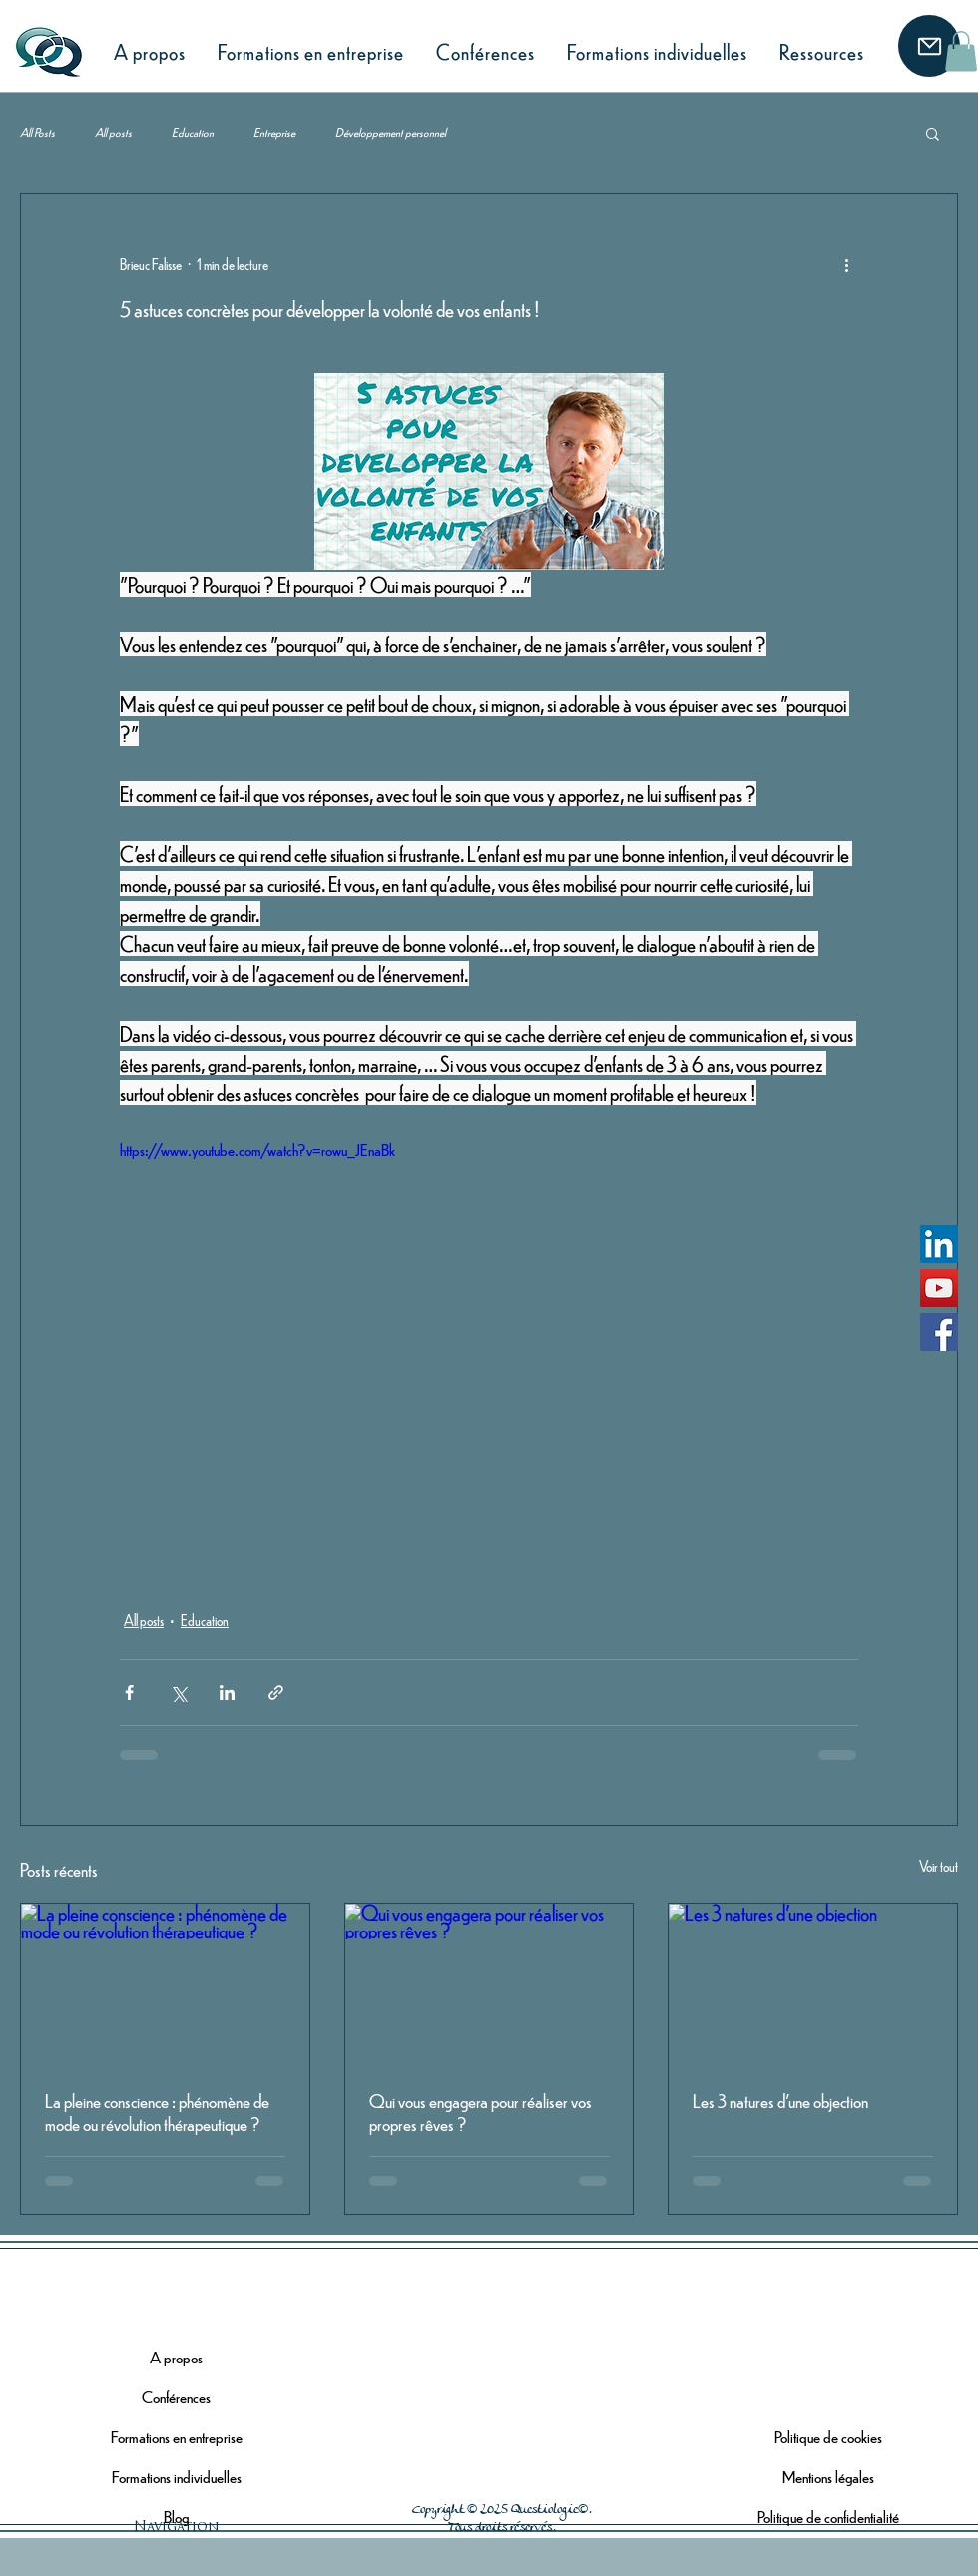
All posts (113, 132)
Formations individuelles (177, 2476)
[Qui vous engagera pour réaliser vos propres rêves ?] (489, 1984)
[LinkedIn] (939, 1244)
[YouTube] (939, 1288)
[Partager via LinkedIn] (227, 1692)
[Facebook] (939, 1332)
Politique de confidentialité (828, 2516)
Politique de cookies (828, 2436)
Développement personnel (390, 132)
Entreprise (274, 132)
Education (193, 132)
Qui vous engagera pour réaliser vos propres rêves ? (480, 2112)
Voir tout (938, 1866)
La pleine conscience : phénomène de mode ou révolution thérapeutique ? (157, 2112)
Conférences (176, 2396)
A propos (176, 2357)
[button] (961, 51)
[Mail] (929, 46)
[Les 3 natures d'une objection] (813, 1984)
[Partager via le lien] (275, 1692)
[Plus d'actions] (846, 265)
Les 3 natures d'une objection (780, 2100)
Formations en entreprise (177, 2436)
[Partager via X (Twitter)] (178, 1692)
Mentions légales (828, 2476)
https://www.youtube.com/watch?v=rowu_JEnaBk (257, 1149)
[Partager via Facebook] (129, 1692)
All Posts (37, 132)
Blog (176, 2516)
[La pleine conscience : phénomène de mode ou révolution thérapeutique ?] (165, 1984)
